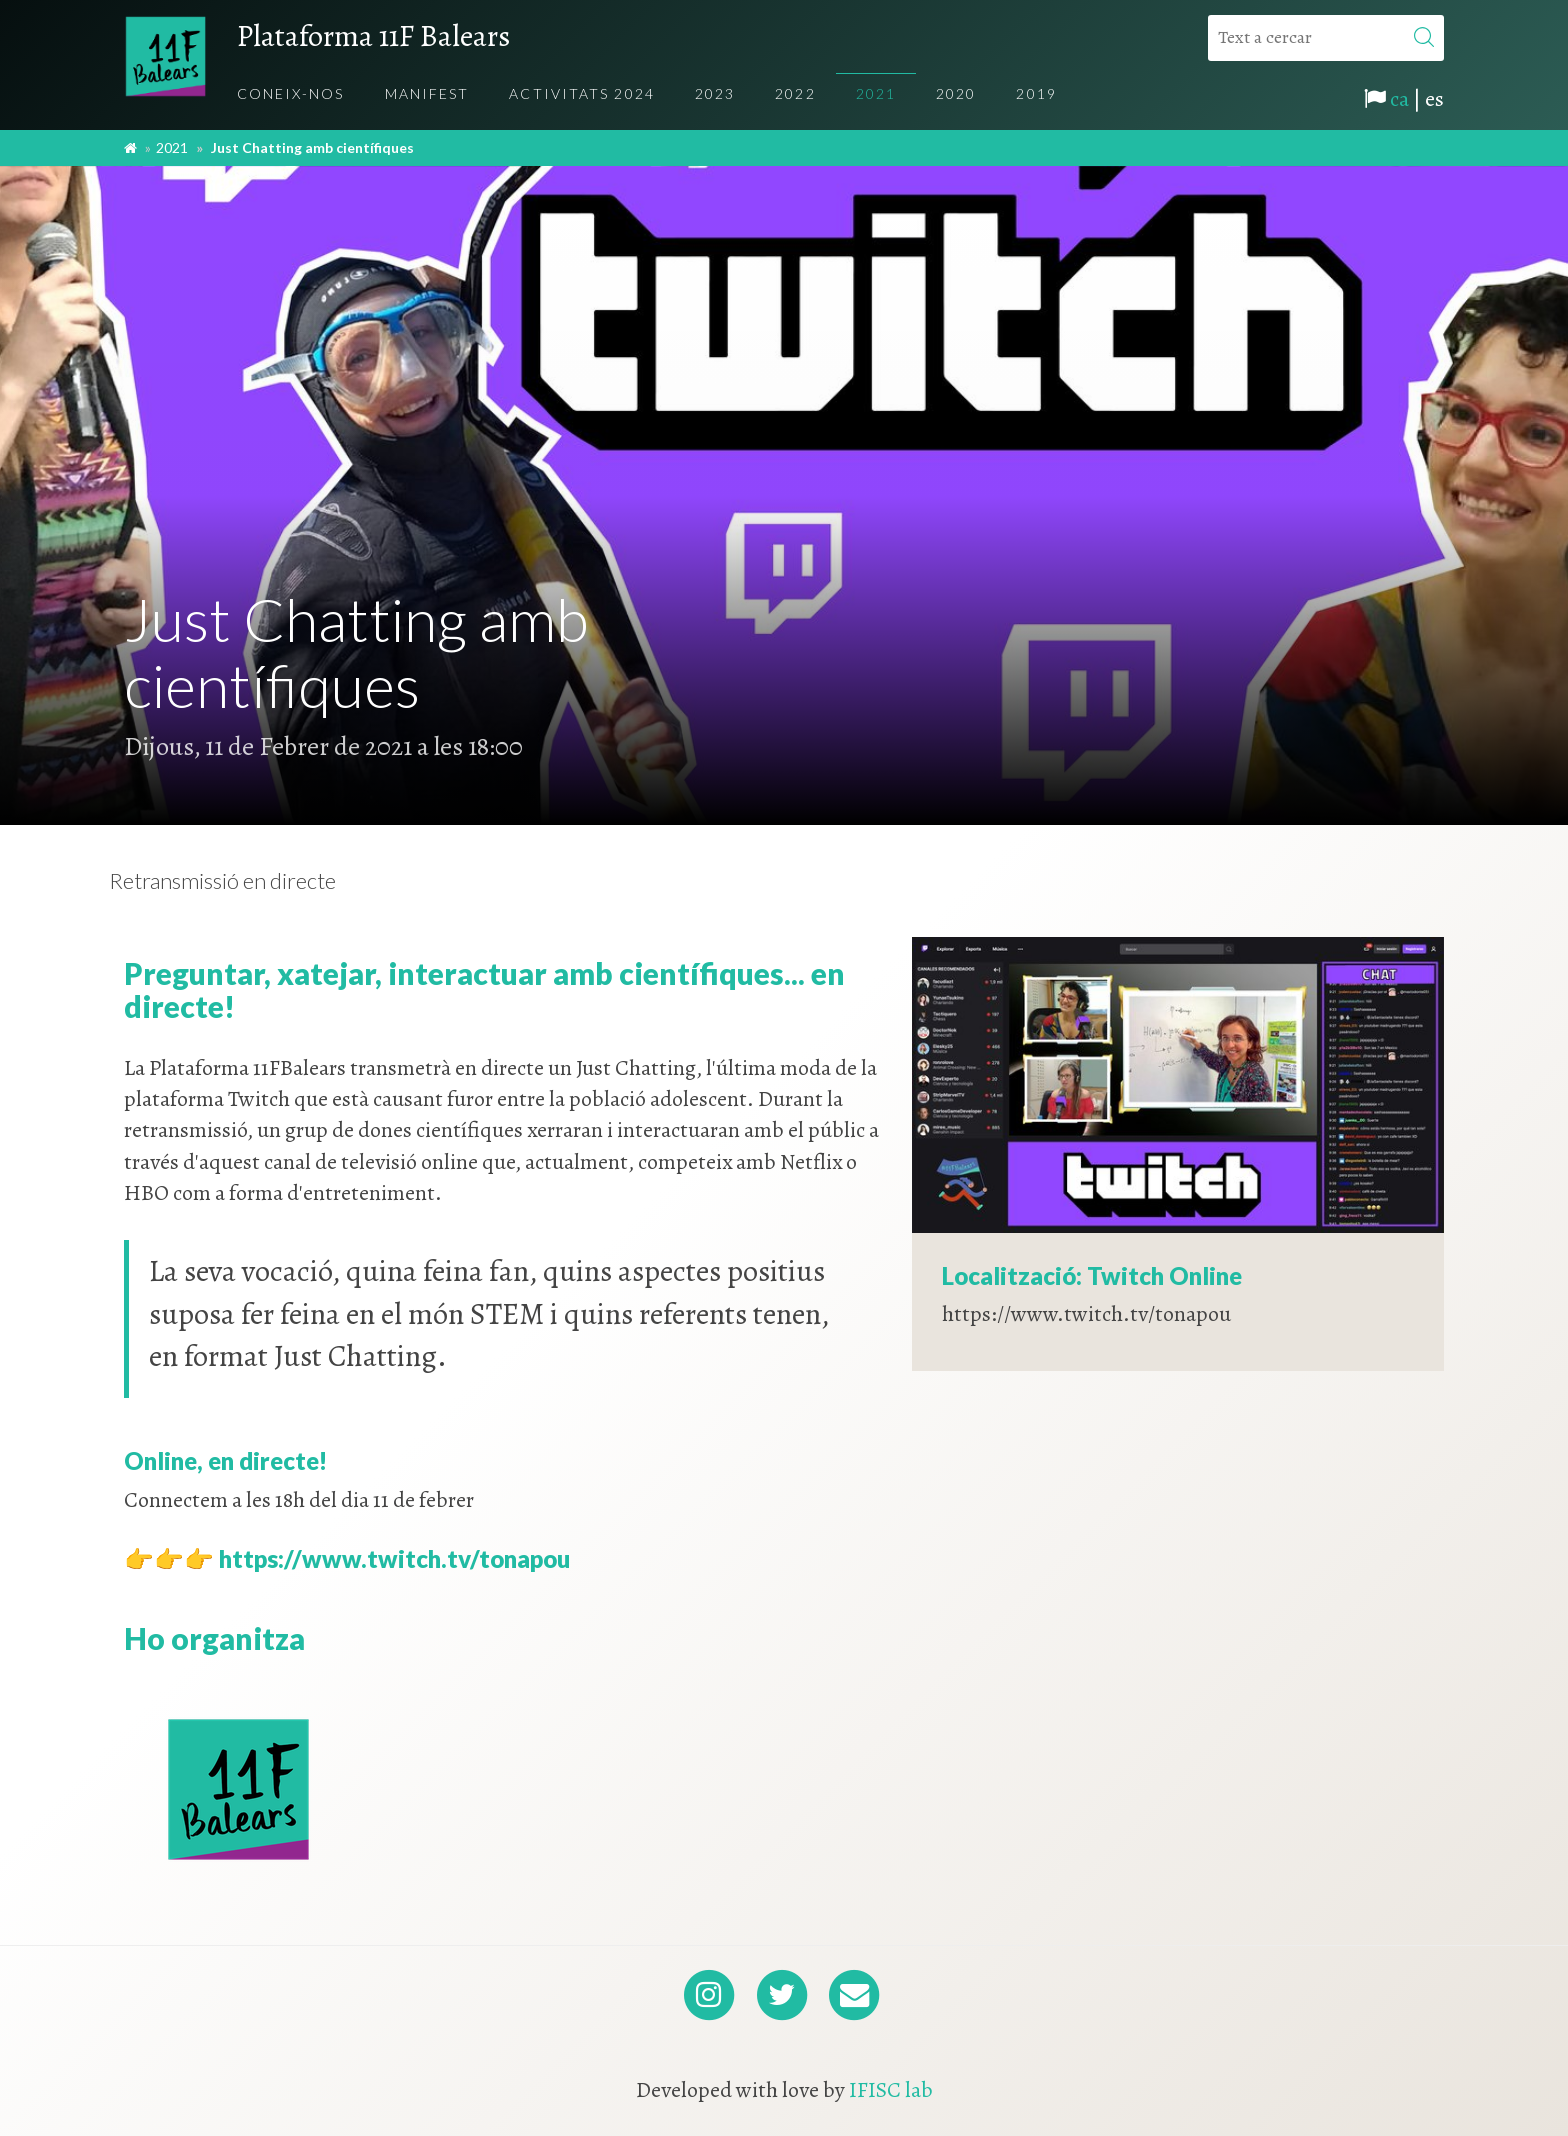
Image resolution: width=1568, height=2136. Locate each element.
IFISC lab (891, 2090)
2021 (172, 147)
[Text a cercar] (1326, 38)
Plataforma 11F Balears (373, 36)
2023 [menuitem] (715, 93)
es (1434, 99)
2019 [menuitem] (1036, 93)
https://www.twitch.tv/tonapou (394, 1558)
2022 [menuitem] (795, 93)
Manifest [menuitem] (427, 93)
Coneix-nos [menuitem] (291, 93)
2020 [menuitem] (956, 93)
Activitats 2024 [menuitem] (582, 93)
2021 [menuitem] (876, 93)
